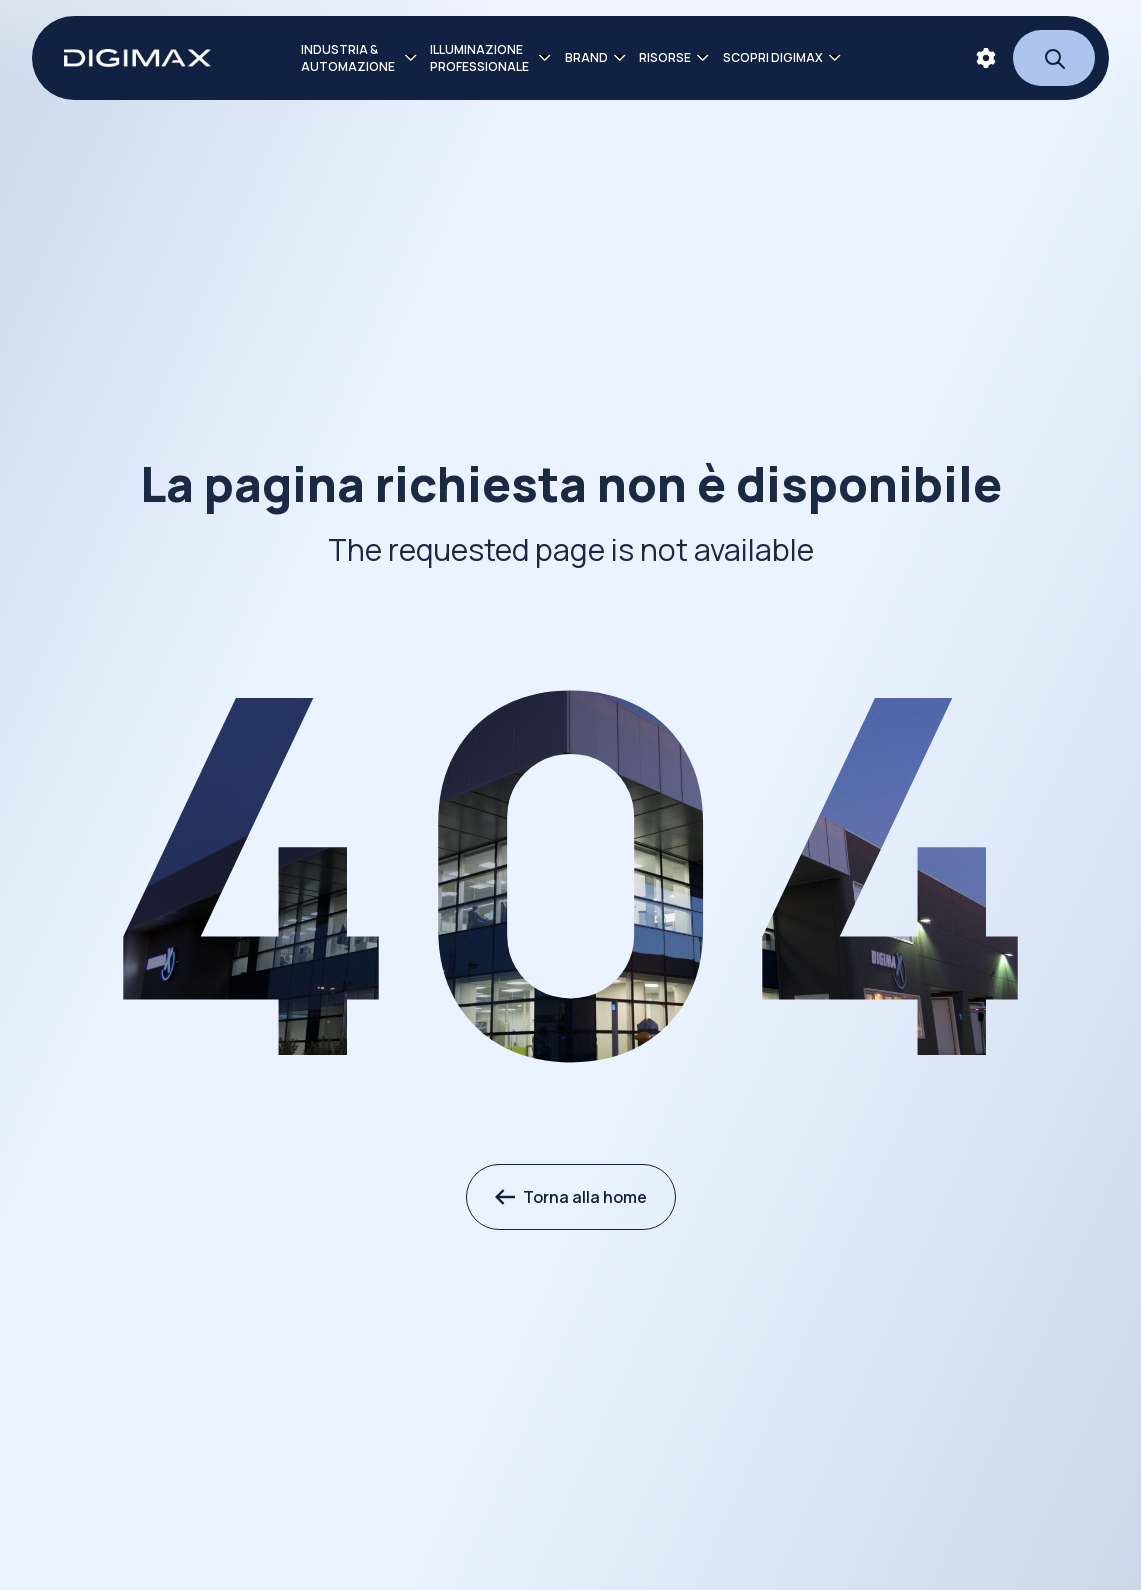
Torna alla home (571, 1197)
